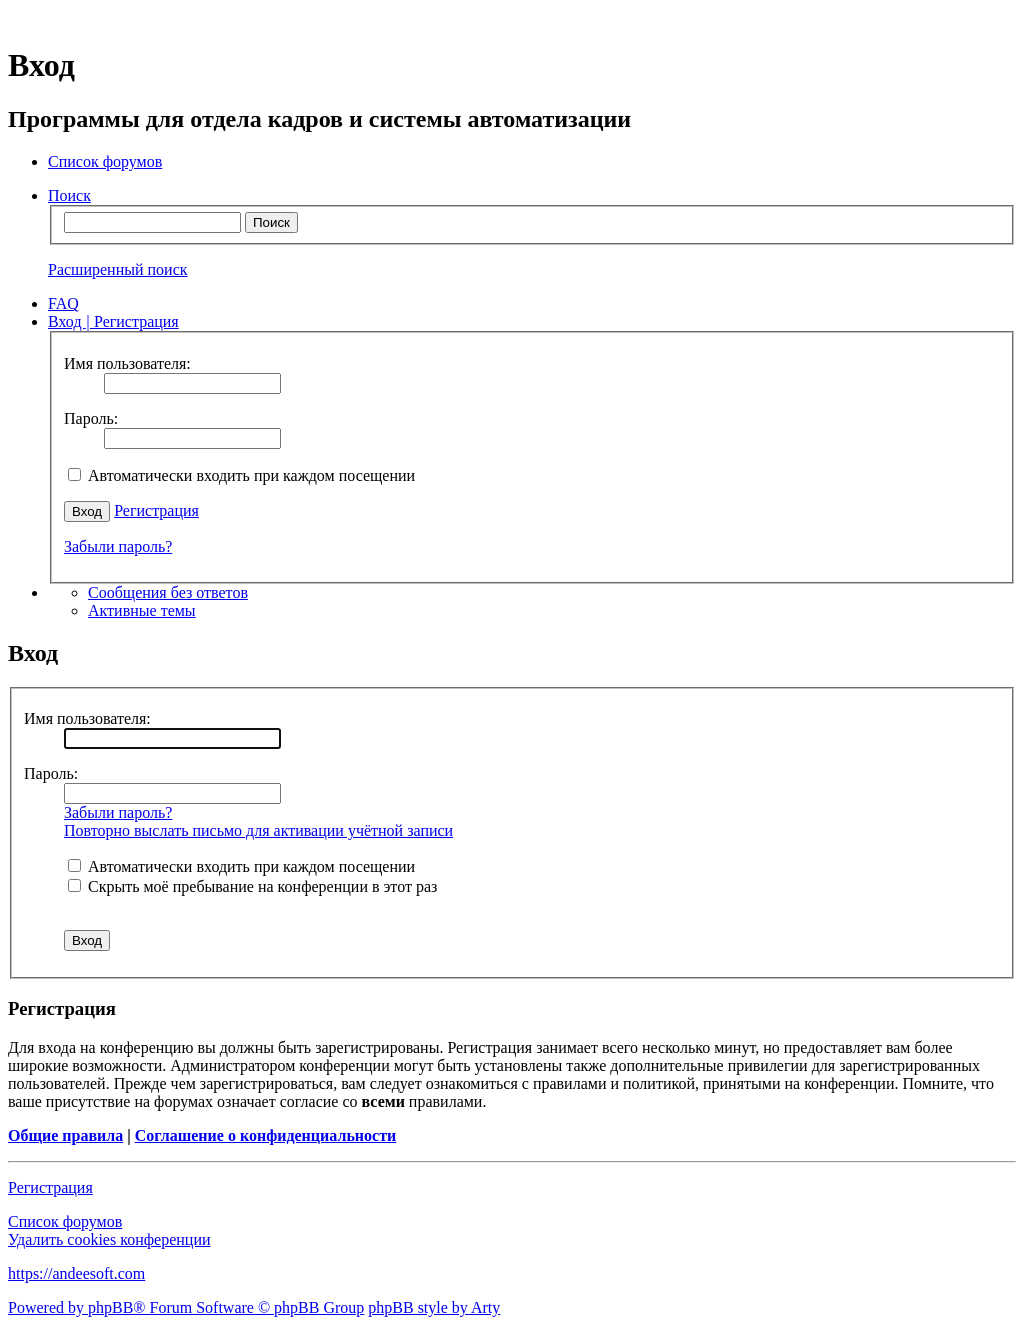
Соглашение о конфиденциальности (265, 1135)
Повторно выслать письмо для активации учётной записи (258, 830)
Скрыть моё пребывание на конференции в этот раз (252, 886)
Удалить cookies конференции (109, 1239)
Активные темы (142, 610)
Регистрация (156, 510)
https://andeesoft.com (76, 1273)
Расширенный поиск (118, 269)
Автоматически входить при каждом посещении (241, 475)
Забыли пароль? (118, 546)
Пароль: (51, 773)
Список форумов (65, 1221)
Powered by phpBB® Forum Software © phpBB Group (186, 1307)
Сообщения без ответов (168, 592)
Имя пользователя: (87, 718)
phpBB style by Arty (434, 1307)
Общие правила (65, 1135)
